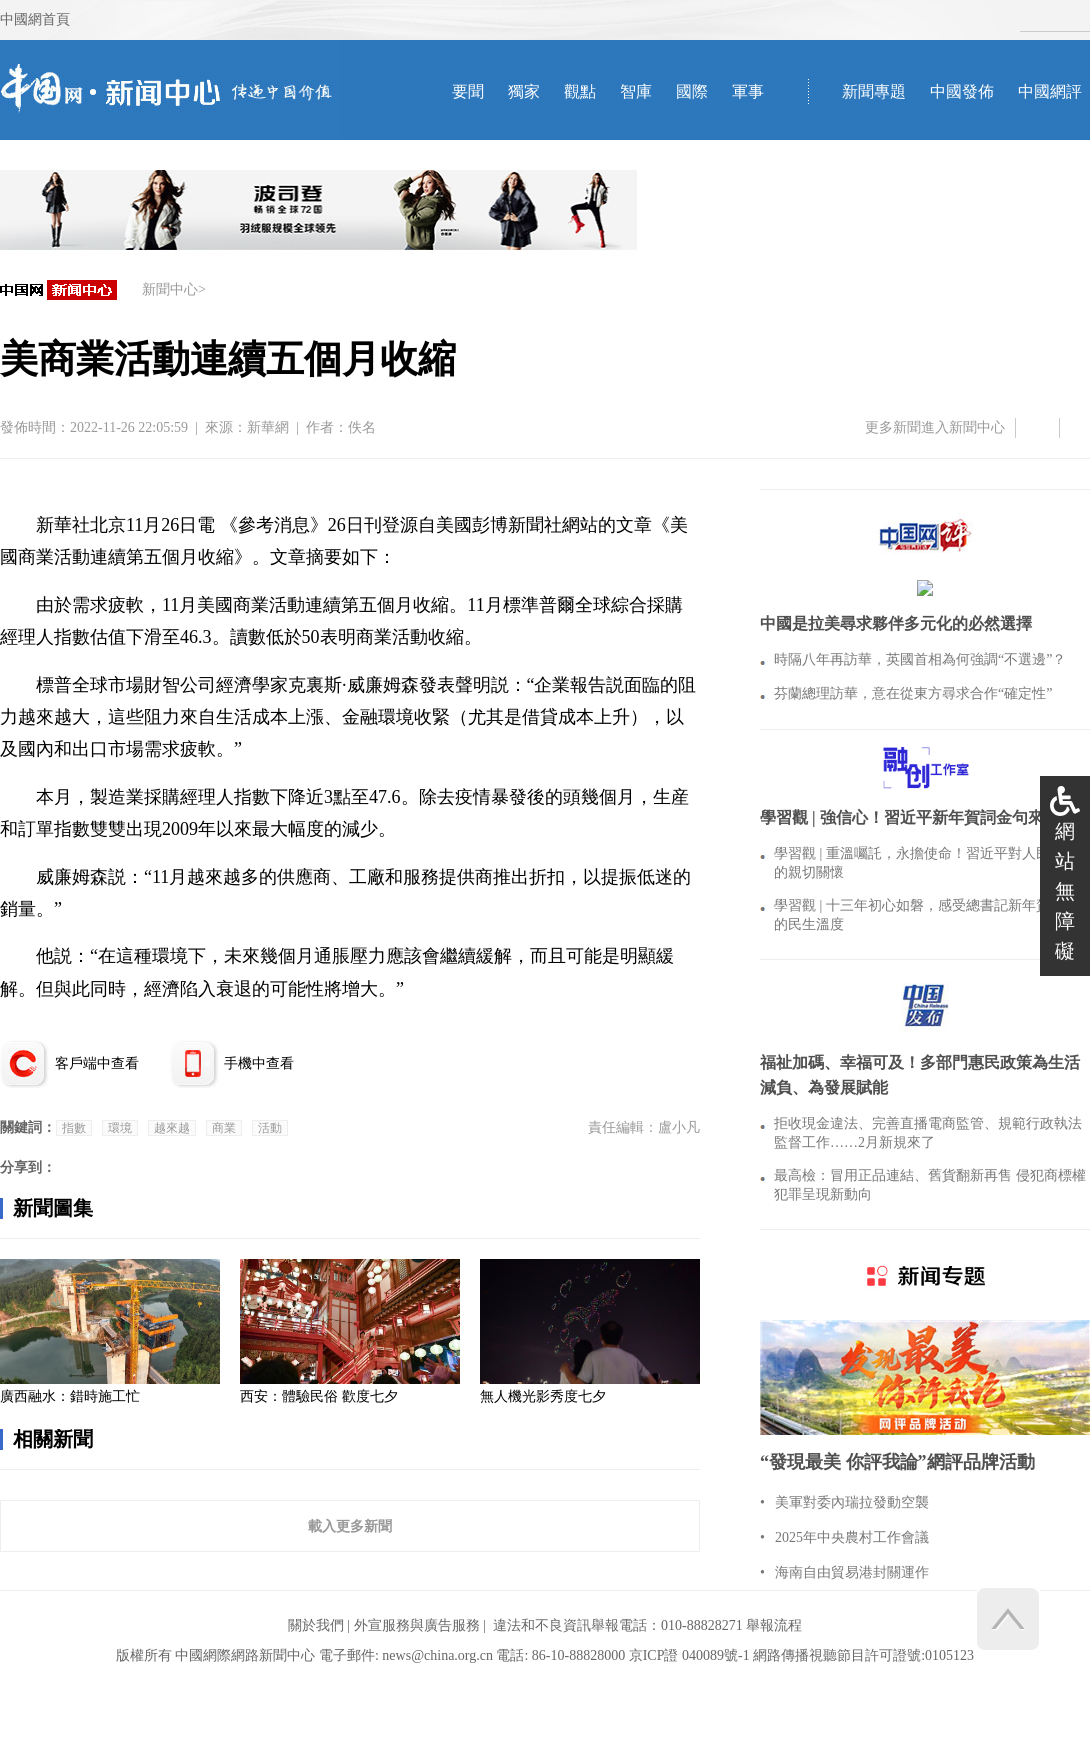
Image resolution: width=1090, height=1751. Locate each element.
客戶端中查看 (97, 1063)
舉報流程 (774, 1625)
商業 (224, 1128)
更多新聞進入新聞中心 (935, 427)
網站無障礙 (1065, 891)
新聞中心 (170, 289)
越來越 (172, 1128)
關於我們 (316, 1625)
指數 (74, 1128)
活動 (270, 1128)
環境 (120, 1128)
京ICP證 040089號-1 (689, 1655)
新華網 (268, 427)
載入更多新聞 (350, 1526)
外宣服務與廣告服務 (417, 1625)
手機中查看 (259, 1063)
